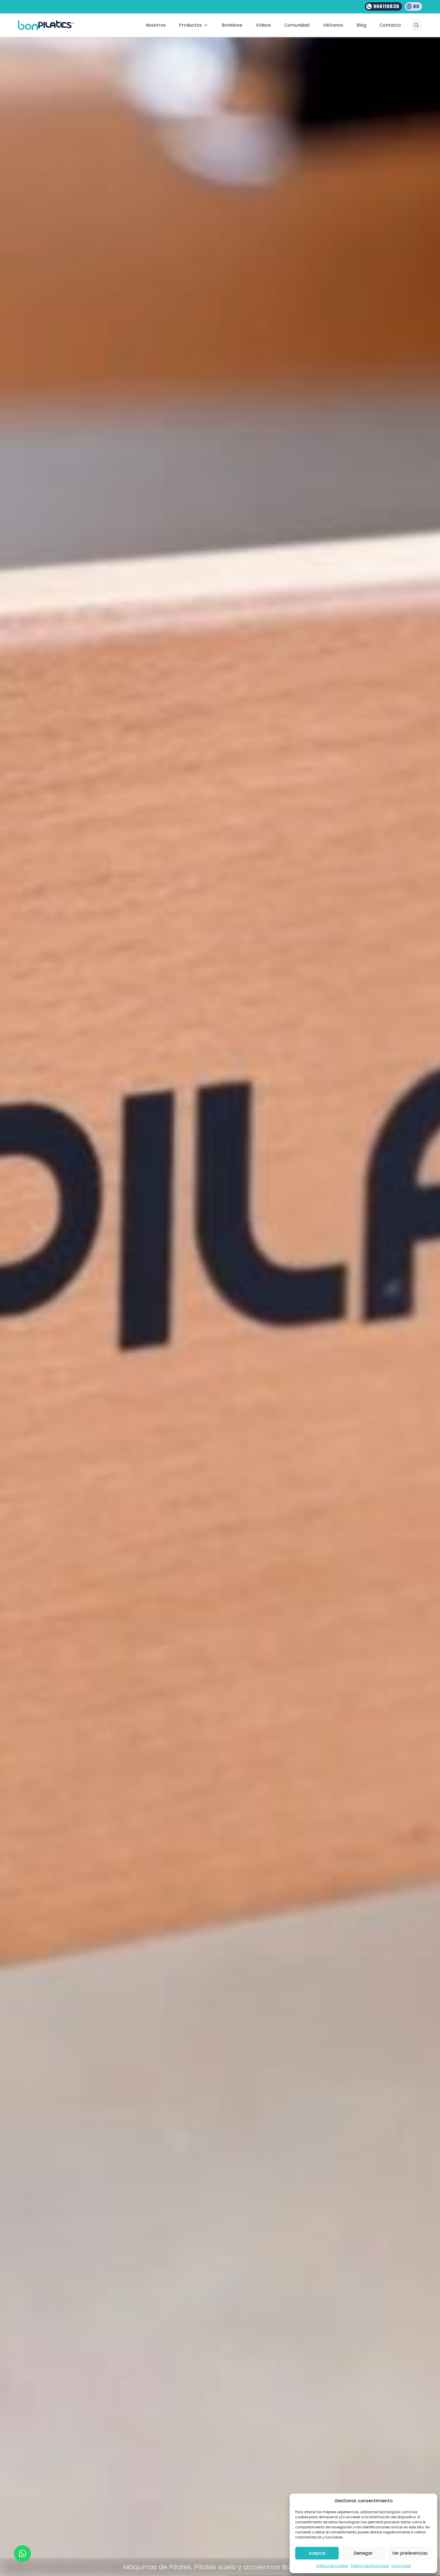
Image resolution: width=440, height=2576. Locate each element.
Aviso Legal (401, 2565)
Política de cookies (332, 2565)
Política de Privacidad (370, 2565)
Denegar (363, 2553)
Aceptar (317, 2553)
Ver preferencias (410, 2553)
